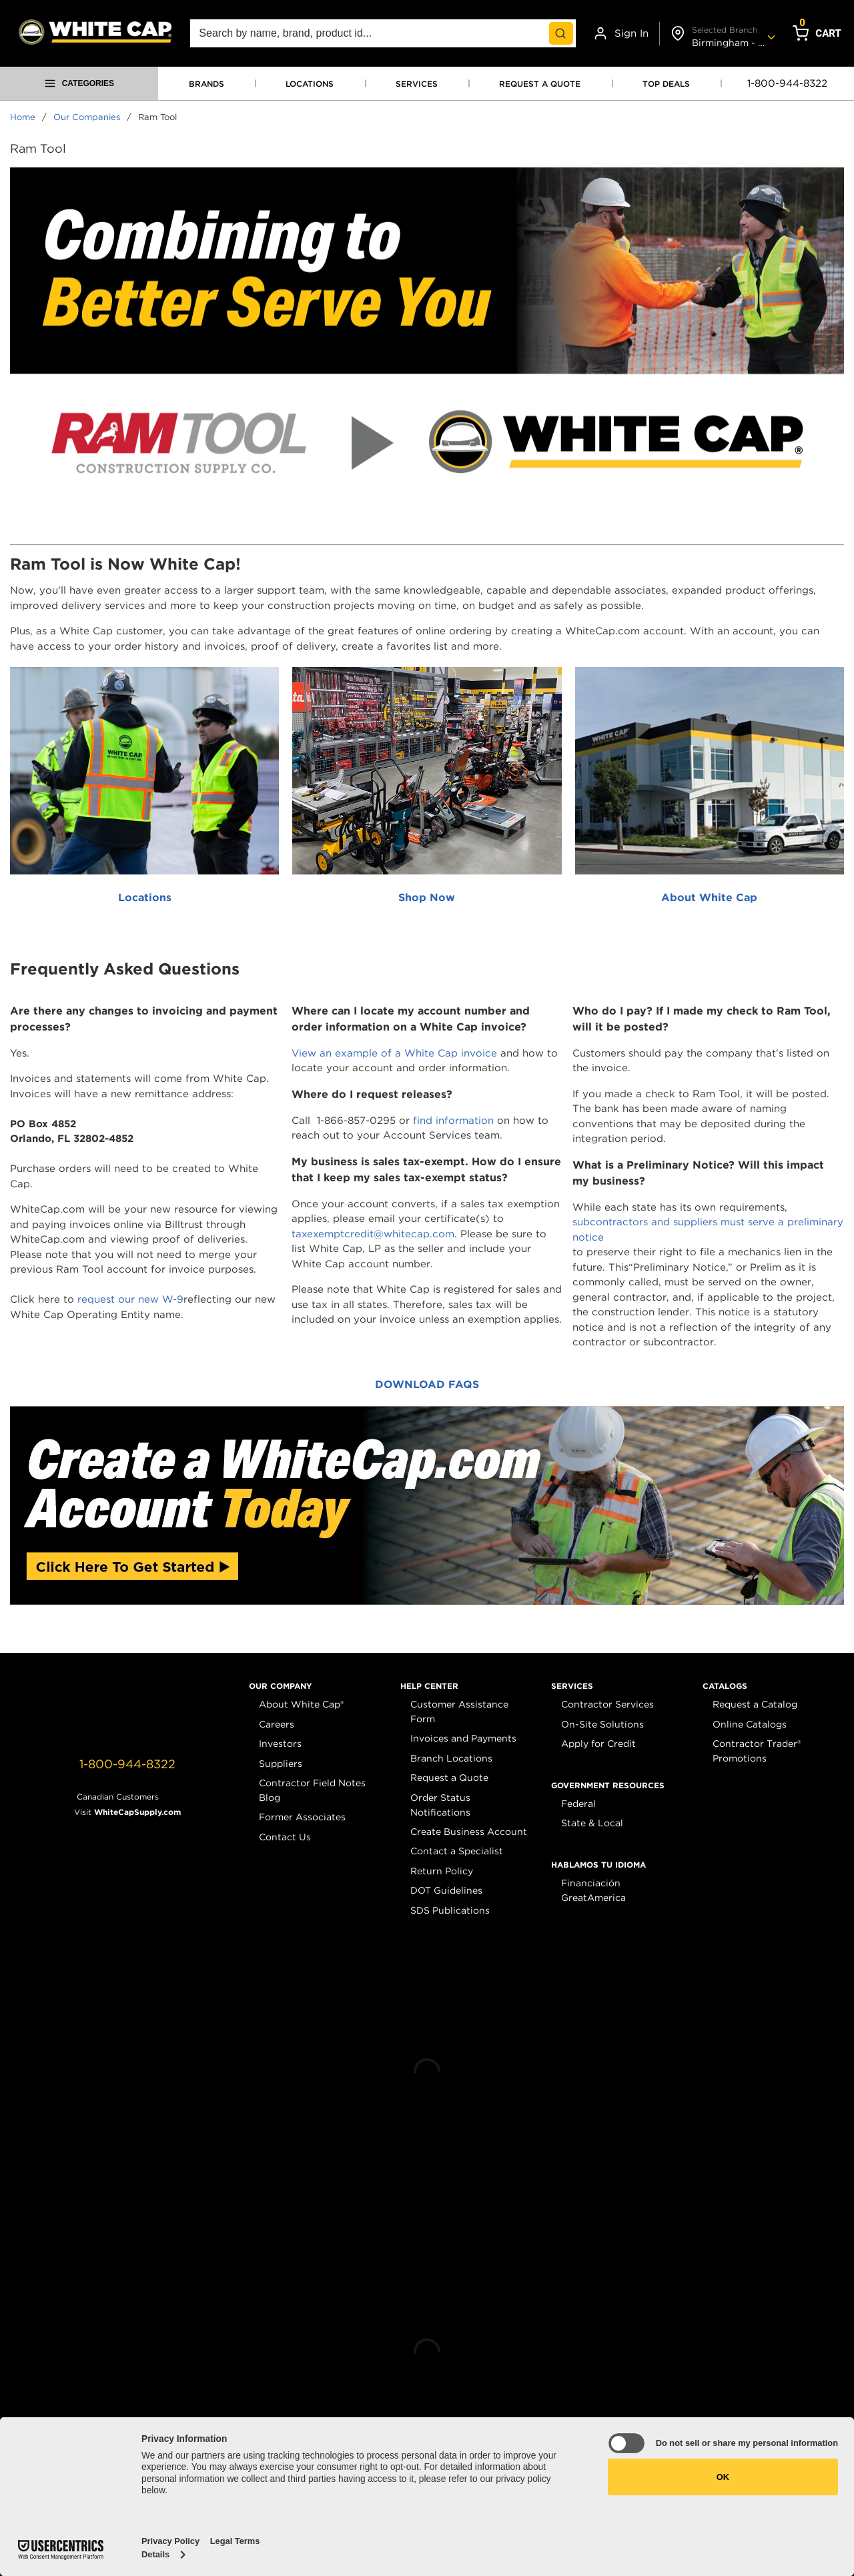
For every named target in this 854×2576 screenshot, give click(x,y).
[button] (280, 1686)
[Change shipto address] (721, 33)
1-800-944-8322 (787, 83)
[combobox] (383, 33)
